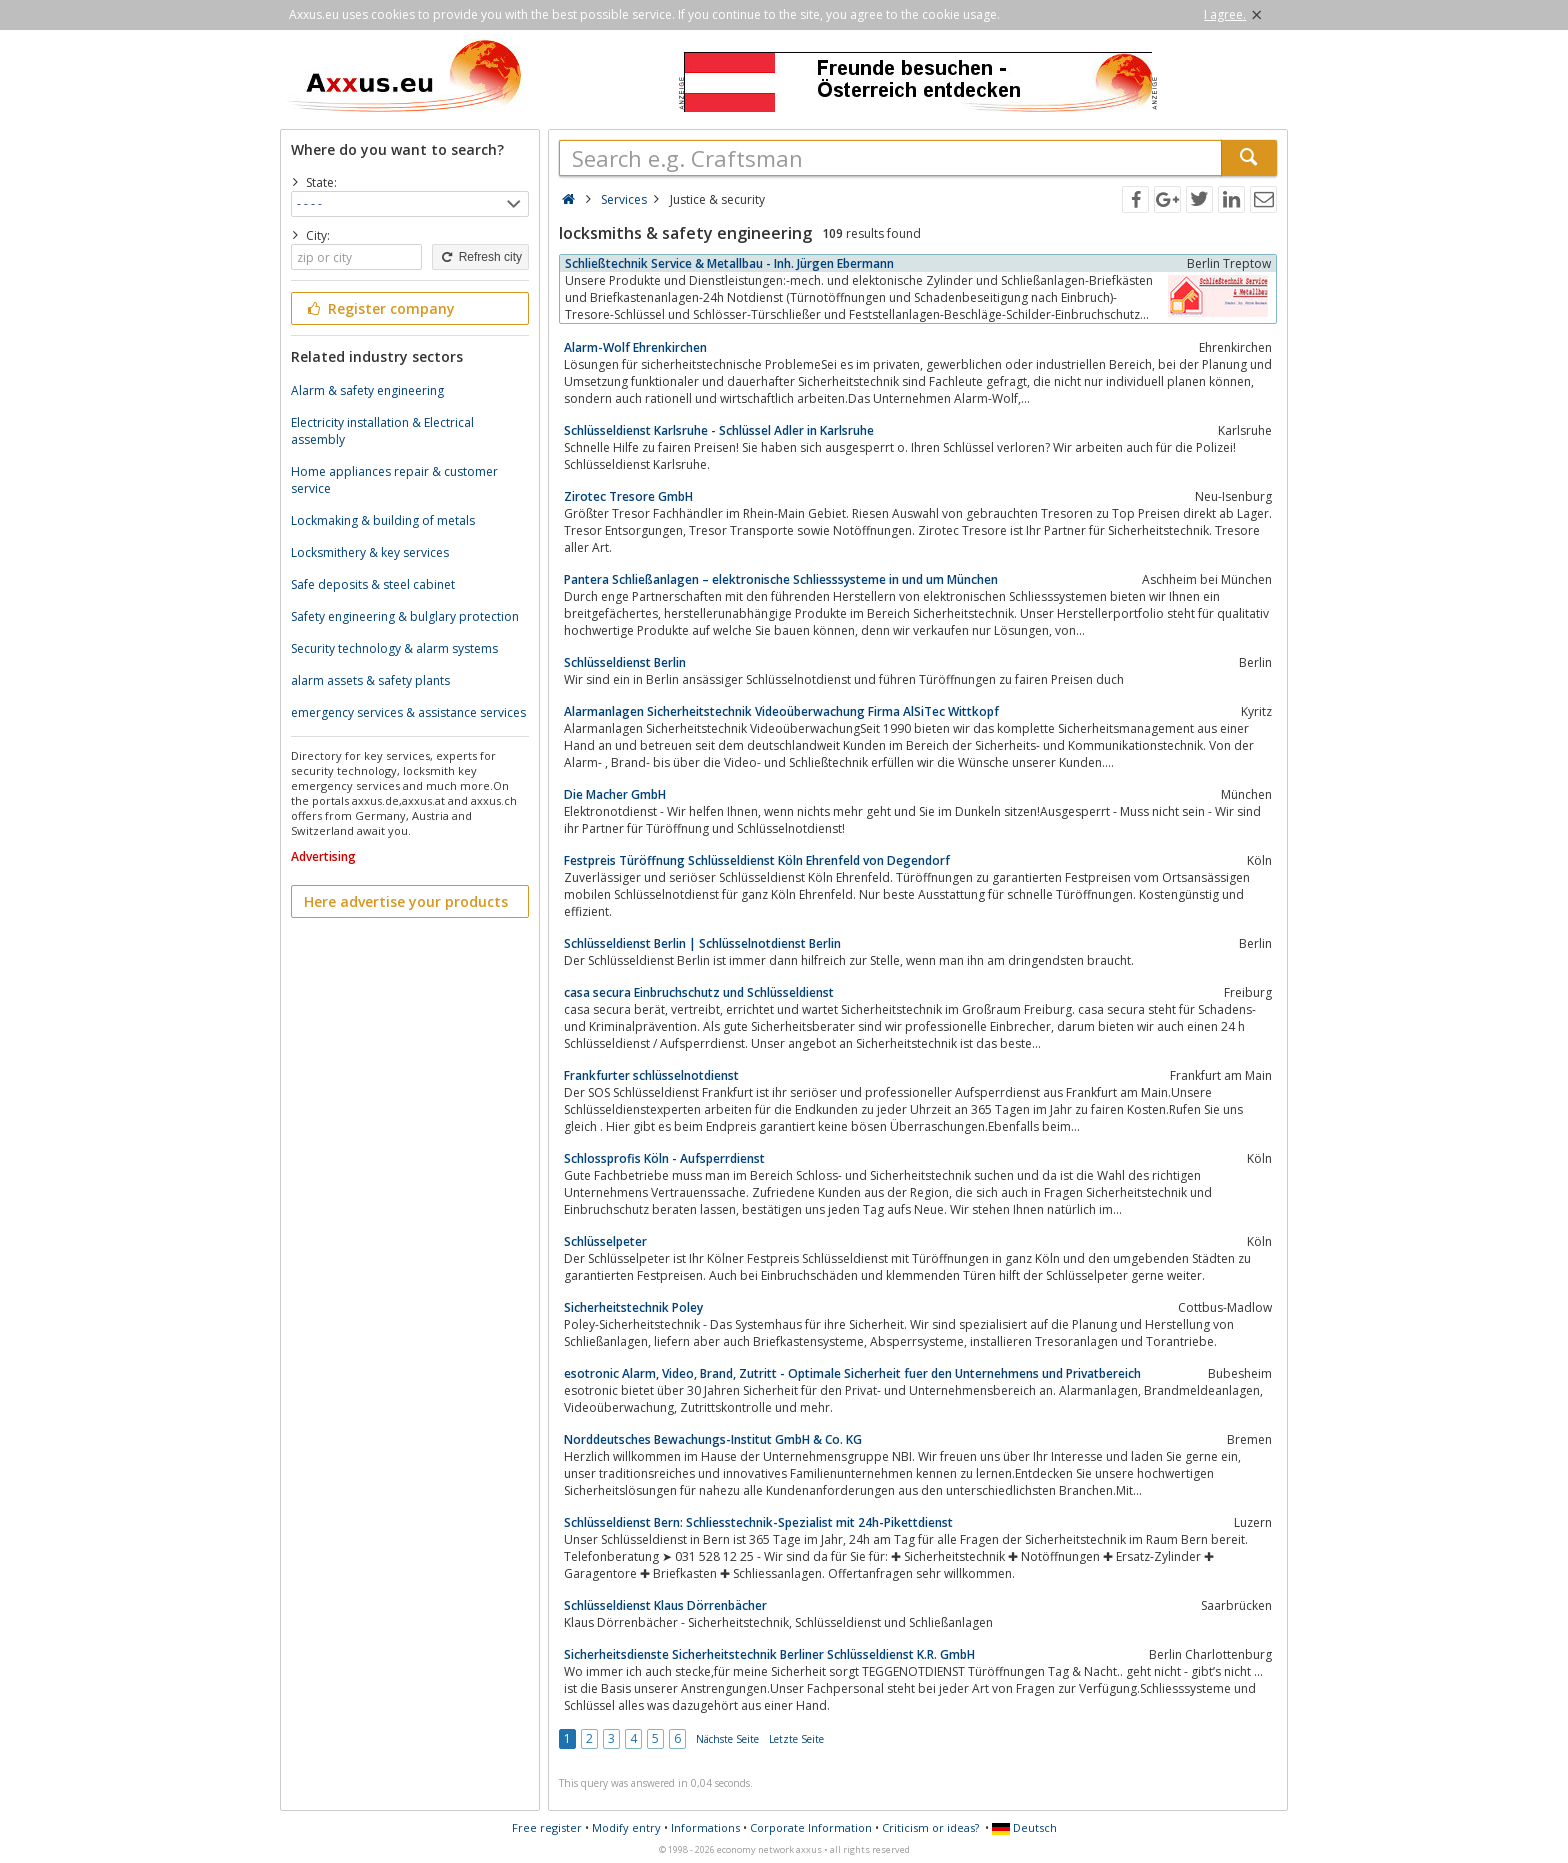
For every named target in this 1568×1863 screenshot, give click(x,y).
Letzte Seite (796, 1739)
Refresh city (480, 257)
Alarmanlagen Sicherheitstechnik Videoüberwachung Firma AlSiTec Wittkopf (781, 711)
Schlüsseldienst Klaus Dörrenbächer (665, 1605)
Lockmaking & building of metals (383, 520)
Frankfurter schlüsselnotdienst (651, 1075)
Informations (705, 1827)
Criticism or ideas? (930, 1827)
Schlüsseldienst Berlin (625, 662)
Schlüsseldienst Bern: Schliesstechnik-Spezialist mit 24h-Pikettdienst (758, 1522)
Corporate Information (811, 1827)
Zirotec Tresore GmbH (628, 496)
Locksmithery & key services (370, 552)
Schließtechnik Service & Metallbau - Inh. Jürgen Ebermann (729, 263)
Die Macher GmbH (615, 794)
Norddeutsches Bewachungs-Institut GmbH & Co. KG (713, 1439)
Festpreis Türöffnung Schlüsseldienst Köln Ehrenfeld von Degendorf (757, 860)
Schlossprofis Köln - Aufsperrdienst (664, 1158)
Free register (547, 1827)
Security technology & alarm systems (394, 648)
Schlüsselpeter (605, 1241)
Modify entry (626, 1827)
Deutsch (1024, 1827)
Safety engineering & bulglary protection (405, 616)
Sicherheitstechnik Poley (633, 1307)
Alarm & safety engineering (367, 390)
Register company (379, 308)
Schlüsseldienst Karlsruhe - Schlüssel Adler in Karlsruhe (719, 430)
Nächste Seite (727, 1739)
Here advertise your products (406, 901)
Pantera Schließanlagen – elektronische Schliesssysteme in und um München (781, 579)
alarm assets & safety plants (370, 680)
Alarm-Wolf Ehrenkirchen (635, 347)
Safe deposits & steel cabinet (373, 584)
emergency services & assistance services (408, 712)
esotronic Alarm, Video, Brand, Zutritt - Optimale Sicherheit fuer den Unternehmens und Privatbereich (852, 1373)
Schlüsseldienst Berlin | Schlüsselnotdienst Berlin (702, 943)
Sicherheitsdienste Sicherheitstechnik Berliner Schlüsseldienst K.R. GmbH (769, 1654)
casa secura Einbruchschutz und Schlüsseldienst (699, 992)
